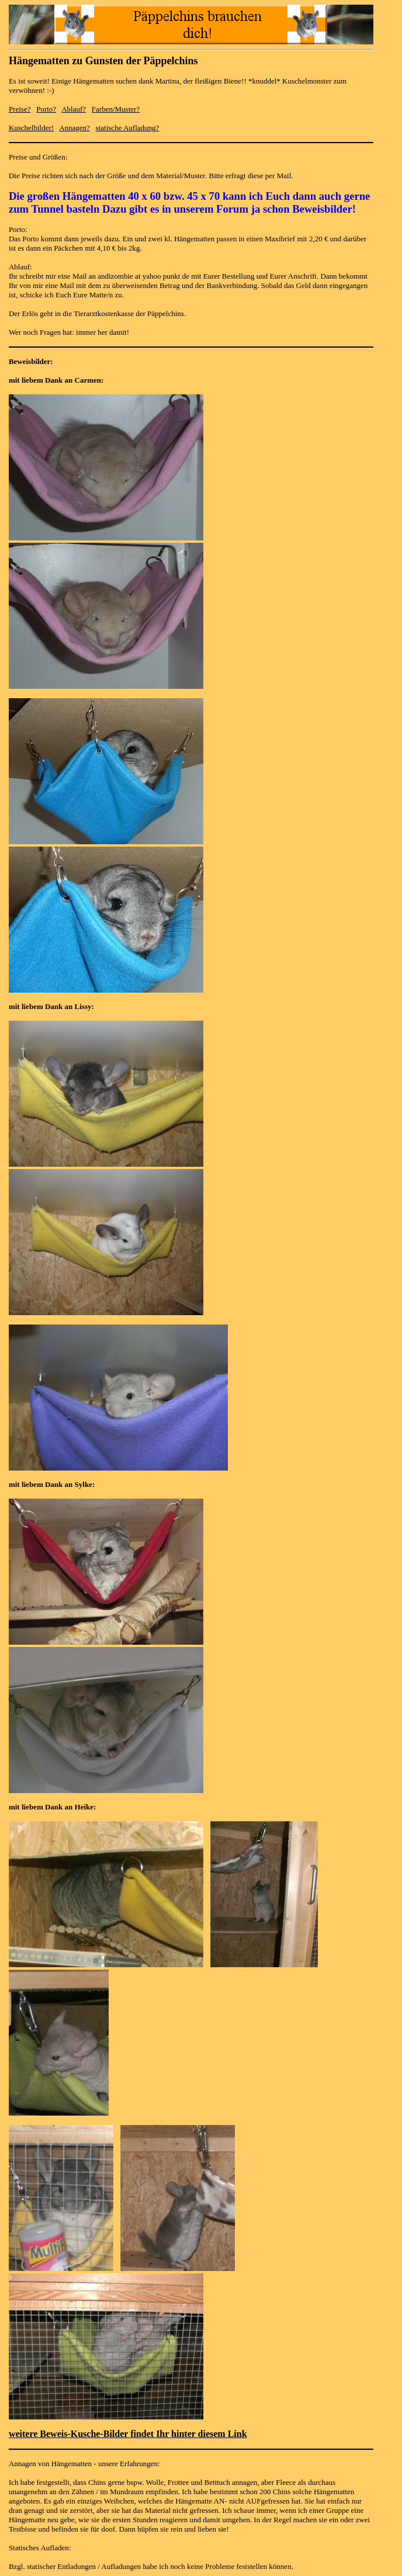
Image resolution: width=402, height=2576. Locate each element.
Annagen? (74, 127)
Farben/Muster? (116, 109)
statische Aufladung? (128, 127)
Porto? (46, 109)
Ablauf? (73, 109)
